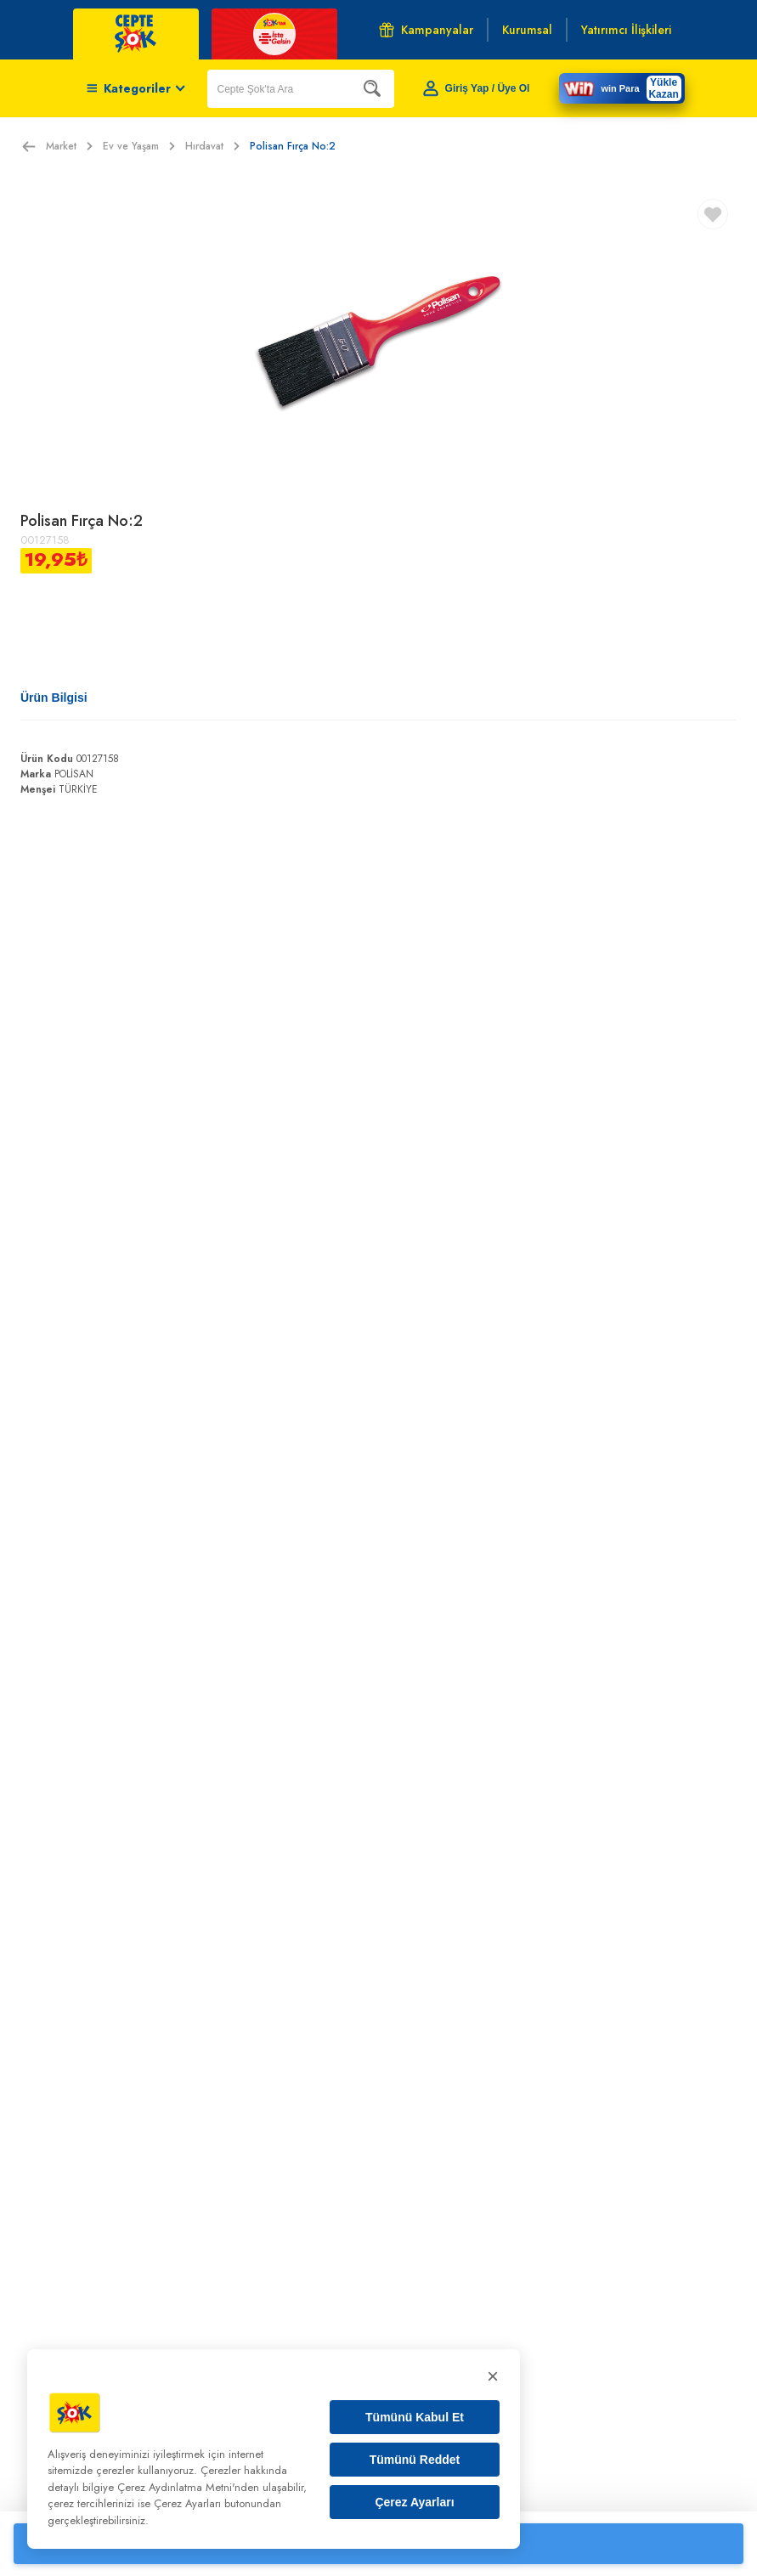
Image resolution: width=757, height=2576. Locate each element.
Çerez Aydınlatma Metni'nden (188, 2487)
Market (69, 146)
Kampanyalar (426, 29)
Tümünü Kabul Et (414, 2417)
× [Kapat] (493, 2375)
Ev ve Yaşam (139, 146)
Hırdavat (212, 146)
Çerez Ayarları (414, 2502)
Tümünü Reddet (415, 2459)
